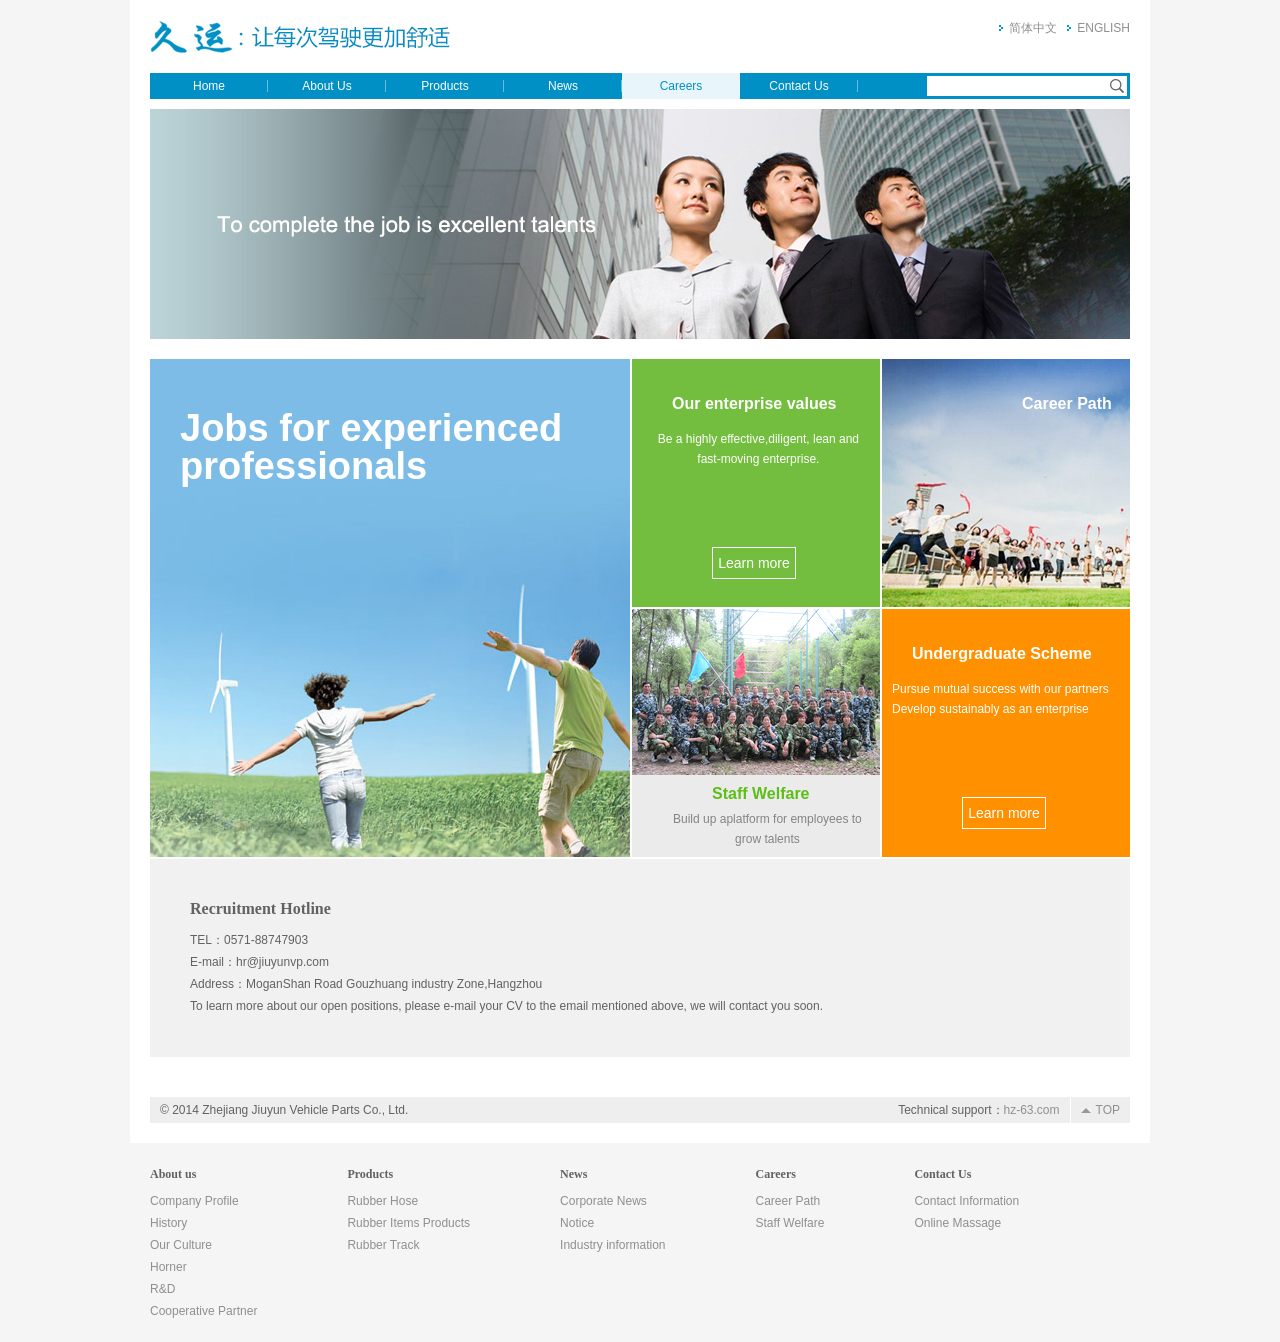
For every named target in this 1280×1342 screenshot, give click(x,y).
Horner (168, 1267)
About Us (326, 86)
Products (444, 86)
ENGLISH (1103, 28)
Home (209, 86)
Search (1117, 86)
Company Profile (194, 1201)
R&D (162, 1289)
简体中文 (1033, 28)
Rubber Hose (382, 1201)
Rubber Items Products (408, 1223)
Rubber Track (383, 1245)
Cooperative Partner (203, 1311)
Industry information (612, 1245)
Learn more (754, 563)
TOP (1108, 1110)
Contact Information (966, 1201)
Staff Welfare (790, 1223)
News (563, 86)
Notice (577, 1223)
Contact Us (798, 86)
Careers (681, 86)
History (168, 1223)
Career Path (788, 1201)
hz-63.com (1032, 1110)
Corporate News (603, 1201)
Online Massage (957, 1223)
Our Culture (181, 1245)
